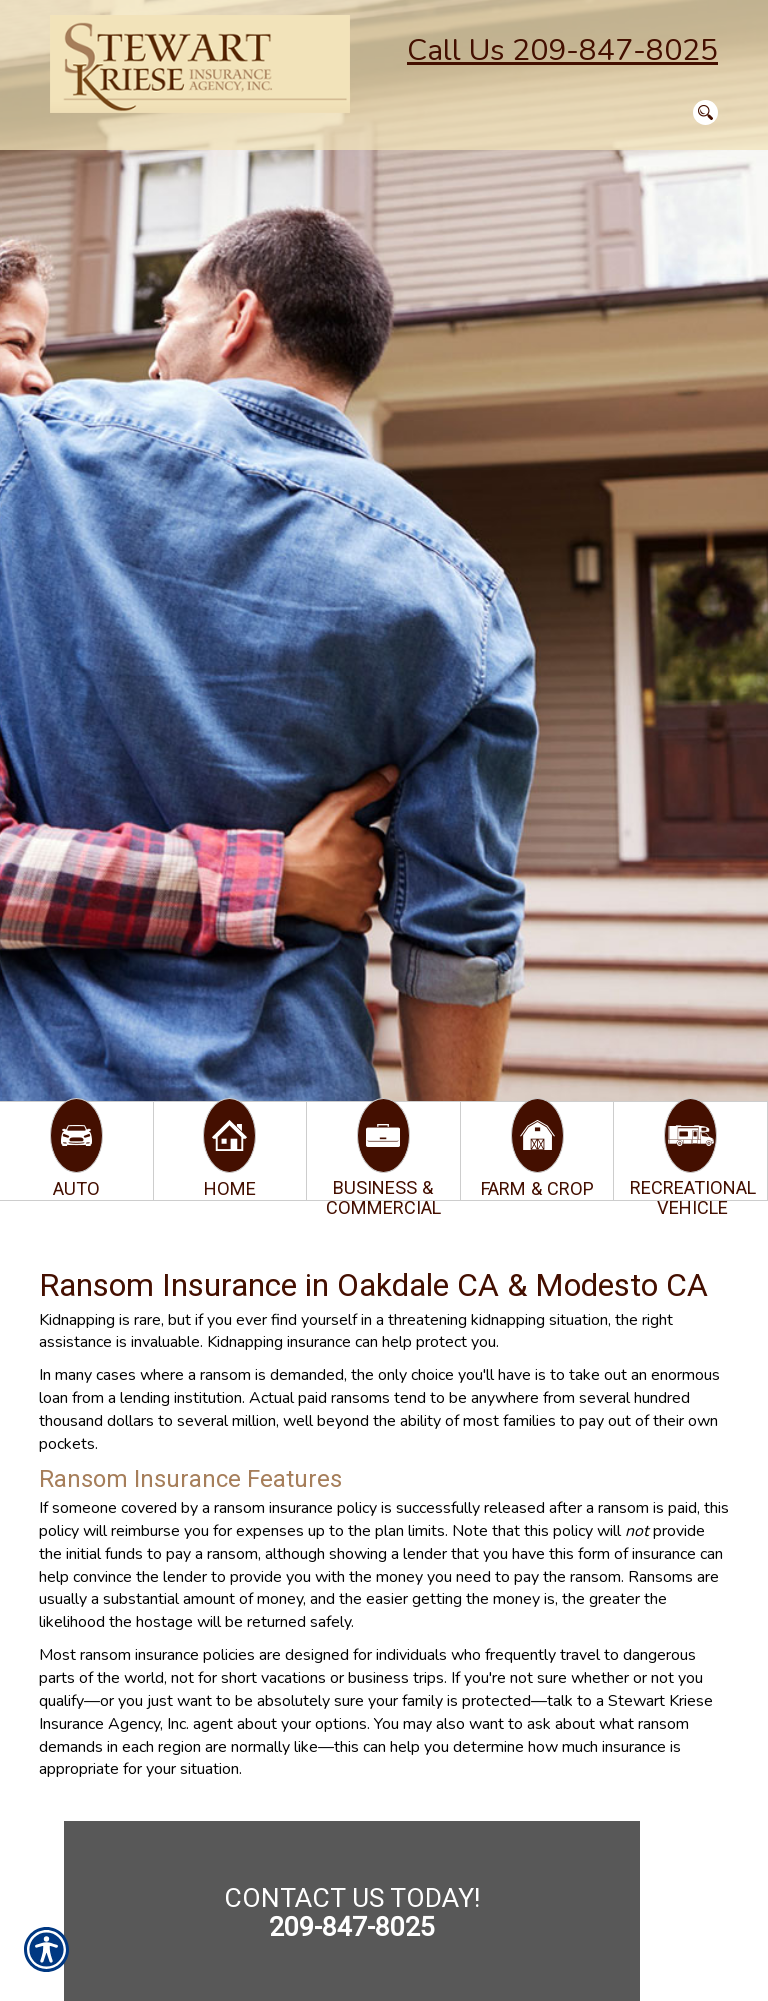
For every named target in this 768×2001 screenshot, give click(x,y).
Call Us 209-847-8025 (562, 50)
